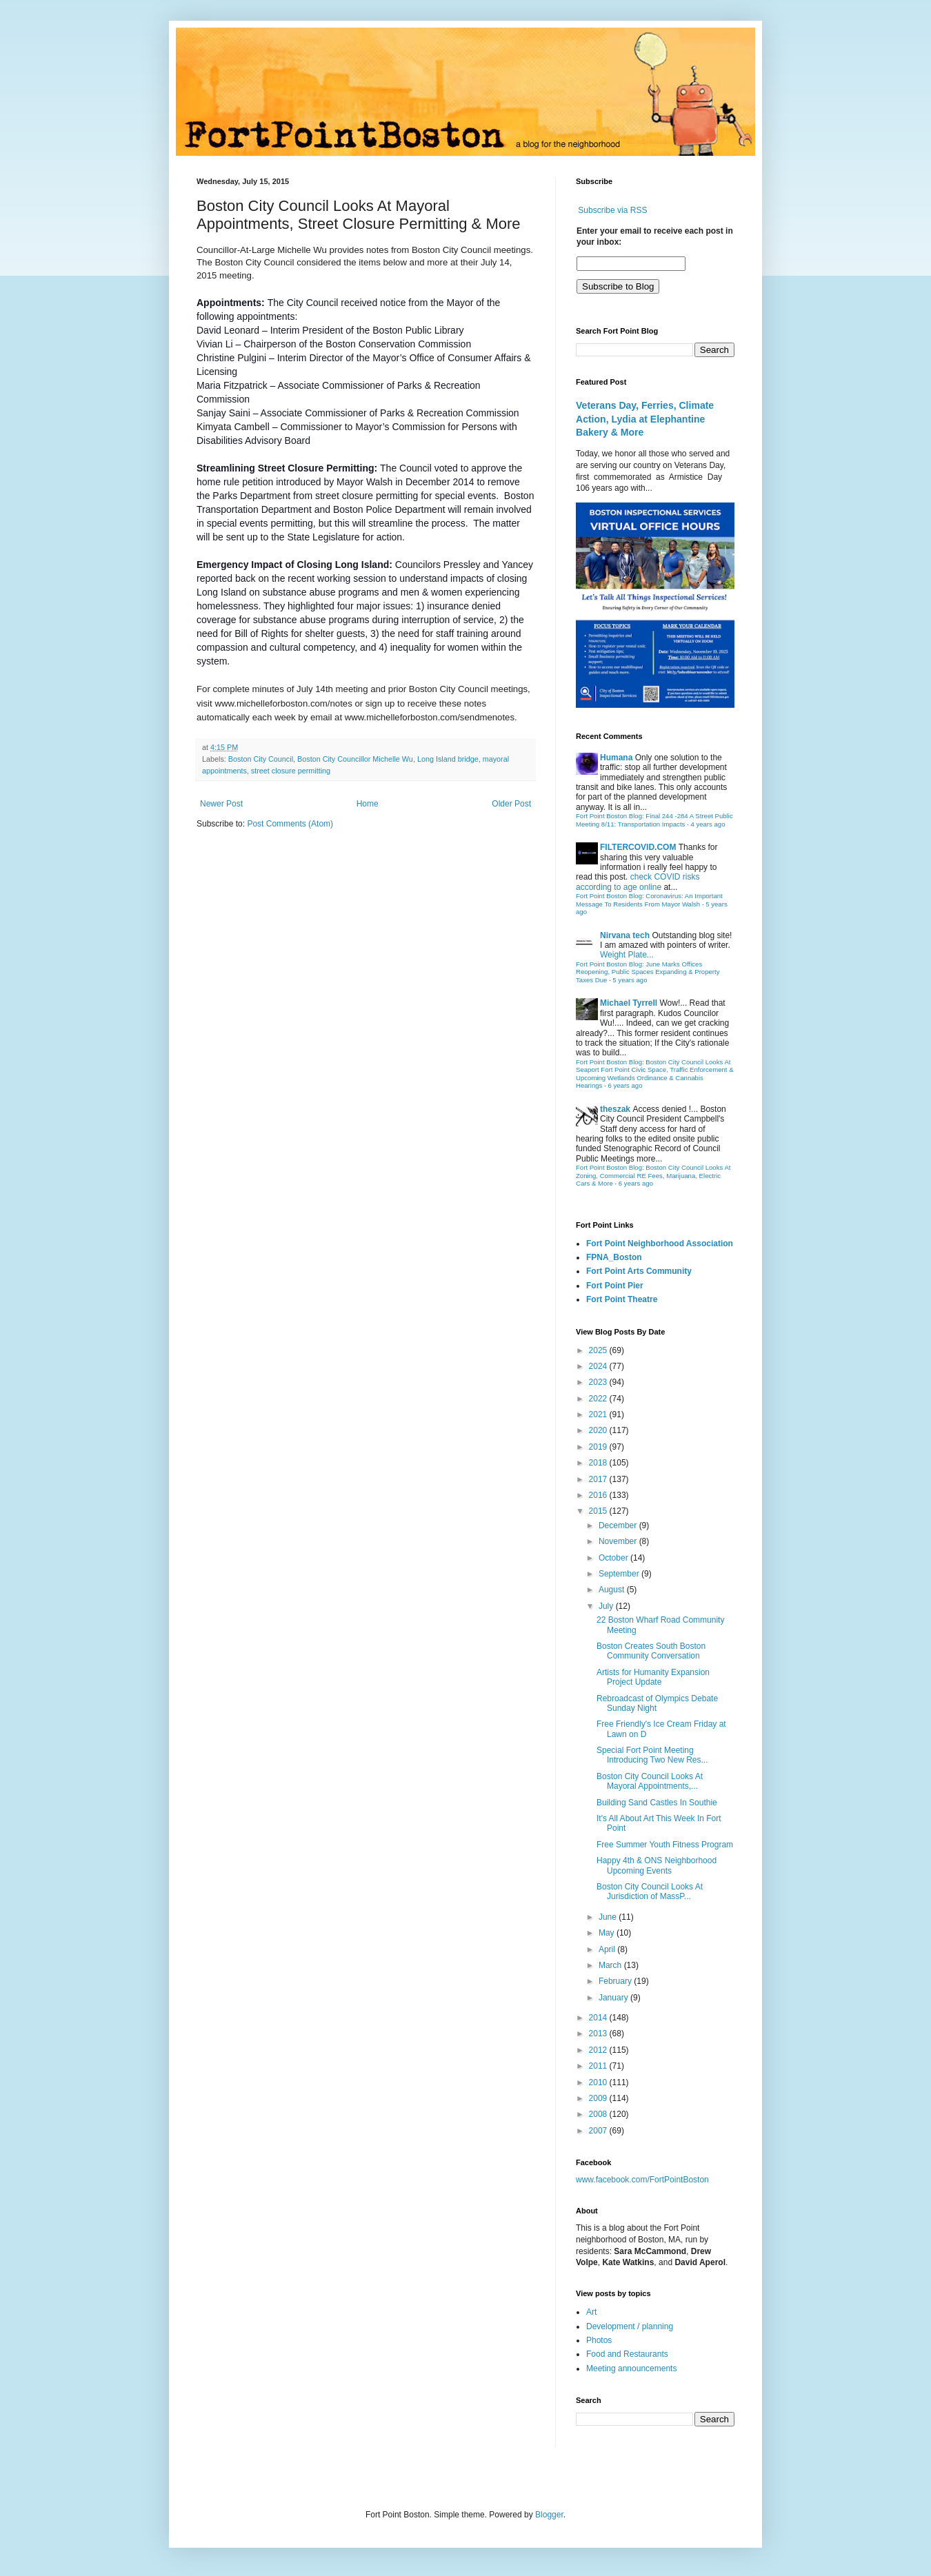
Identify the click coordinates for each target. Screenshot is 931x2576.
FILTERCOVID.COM (638, 847)
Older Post (511, 804)
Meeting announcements (631, 2368)
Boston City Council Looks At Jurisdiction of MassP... (650, 1891)
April (608, 1949)
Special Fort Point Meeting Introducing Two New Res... (652, 1755)
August (613, 1589)
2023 (599, 1382)
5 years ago (629, 980)
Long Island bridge (448, 759)
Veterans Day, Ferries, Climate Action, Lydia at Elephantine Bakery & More (645, 419)
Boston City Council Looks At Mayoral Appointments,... (650, 1781)
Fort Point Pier (614, 1285)
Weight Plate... (627, 955)
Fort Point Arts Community (639, 1271)
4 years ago (707, 824)
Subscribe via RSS (612, 210)
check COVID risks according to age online (637, 881)
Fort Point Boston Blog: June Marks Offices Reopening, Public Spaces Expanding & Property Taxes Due (648, 972)
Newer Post (221, 804)
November (619, 1541)
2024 (599, 1366)
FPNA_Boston (614, 1257)
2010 (599, 2082)
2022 (599, 1398)
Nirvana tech (625, 935)
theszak (615, 1109)
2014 (599, 2017)
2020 (599, 1430)
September (620, 1574)
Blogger (549, 2514)
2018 (599, 1463)
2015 (599, 1511)
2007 (599, 2131)
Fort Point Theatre (621, 1299)
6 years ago (625, 1085)
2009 (599, 2098)
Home (368, 804)
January (614, 1997)
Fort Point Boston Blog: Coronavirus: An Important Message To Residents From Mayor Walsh (649, 900)
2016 (599, 1495)
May (608, 1933)
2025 (599, 1350)
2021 (599, 1414)
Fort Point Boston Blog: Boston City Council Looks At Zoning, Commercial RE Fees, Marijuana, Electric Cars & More (653, 1175)
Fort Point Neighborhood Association (659, 1243)
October (614, 1558)
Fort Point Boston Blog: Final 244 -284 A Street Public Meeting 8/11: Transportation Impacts (654, 820)
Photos (599, 2340)
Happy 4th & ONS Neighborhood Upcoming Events (657, 1865)
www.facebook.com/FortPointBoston (642, 2179)
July (607, 1606)
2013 (599, 2033)
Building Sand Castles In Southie (657, 1802)
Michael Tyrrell (628, 1003)
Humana (616, 757)
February (616, 1981)
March (611, 1965)
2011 (599, 2066)
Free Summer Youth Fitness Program (665, 1844)
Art (591, 2312)
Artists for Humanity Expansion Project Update (653, 1677)
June (609, 1917)
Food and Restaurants (627, 2354)
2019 (599, 1447)
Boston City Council (260, 759)
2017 (599, 1479)
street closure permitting (290, 771)
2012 (599, 2050)
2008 (599, 2114)
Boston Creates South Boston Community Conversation (651, 1651)
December (619, 1525)
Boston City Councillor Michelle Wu (355, 759)
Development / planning (629, 2326)
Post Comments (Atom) (290, 824)
